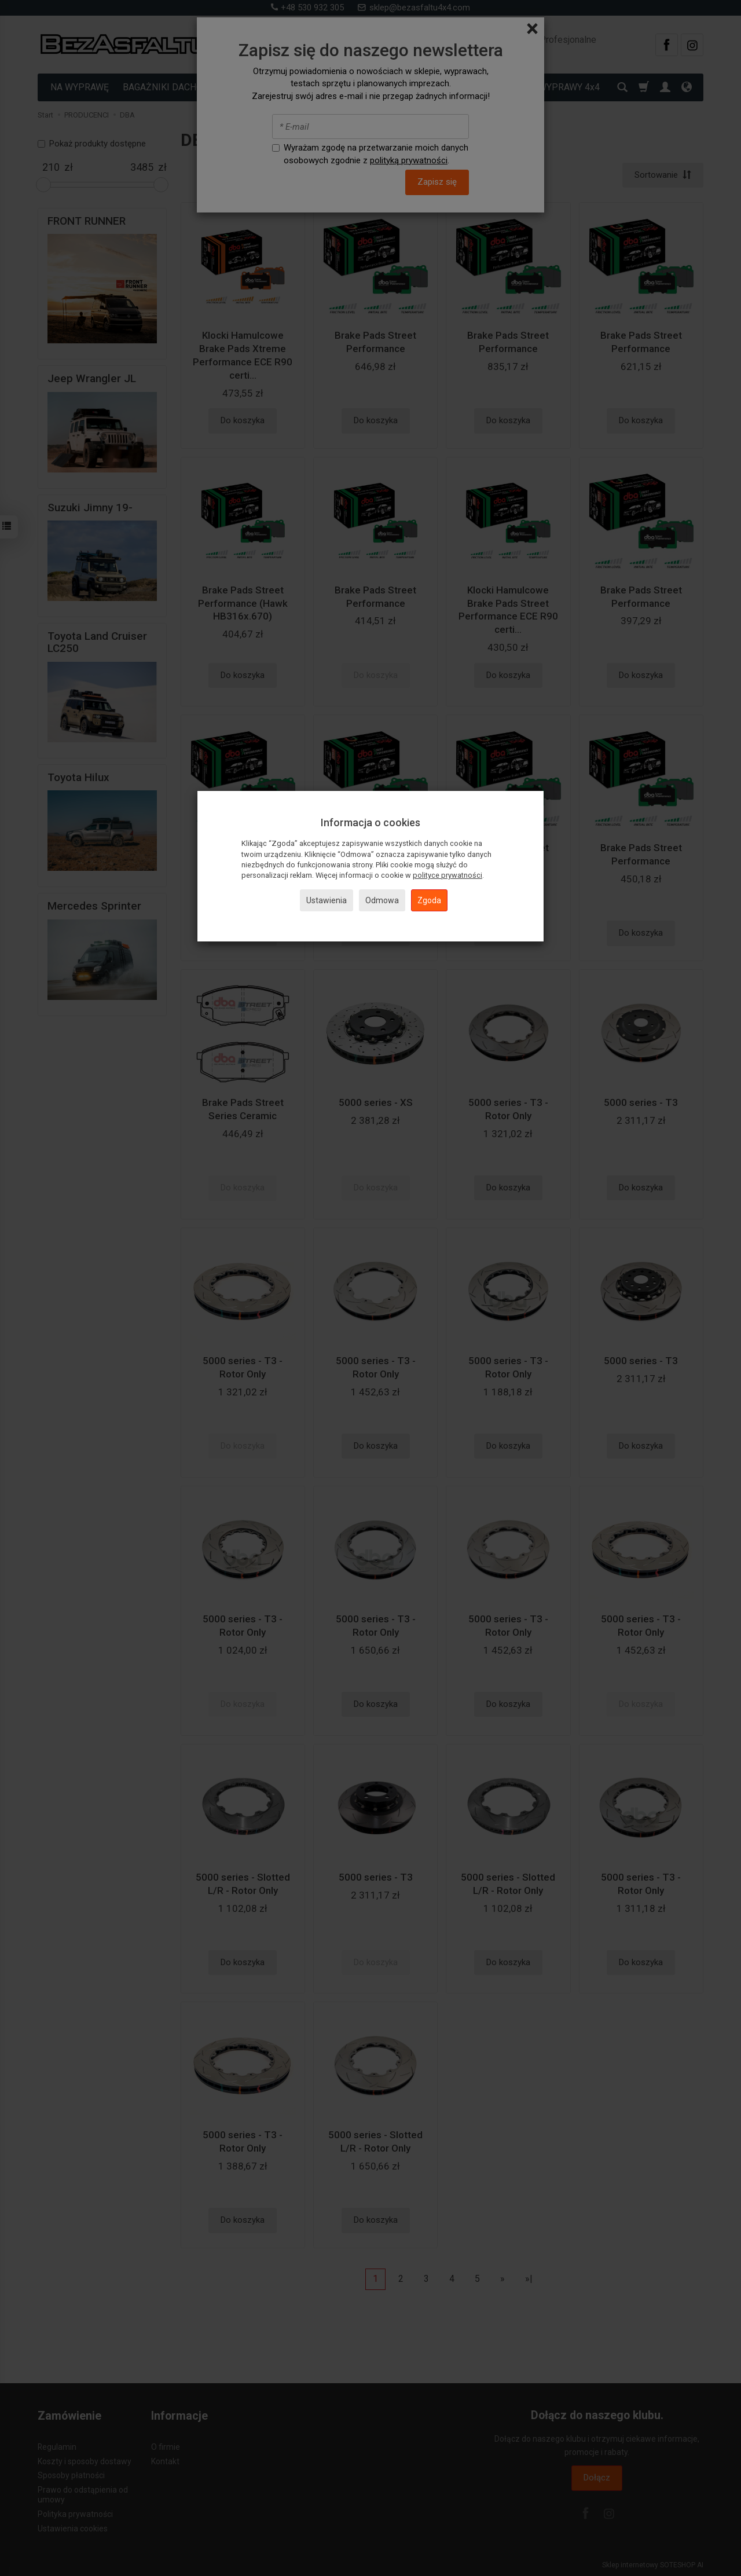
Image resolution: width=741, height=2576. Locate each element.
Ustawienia (326, 900)
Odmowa (382, 900)
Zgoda (429, 900)
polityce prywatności (447, 875)
